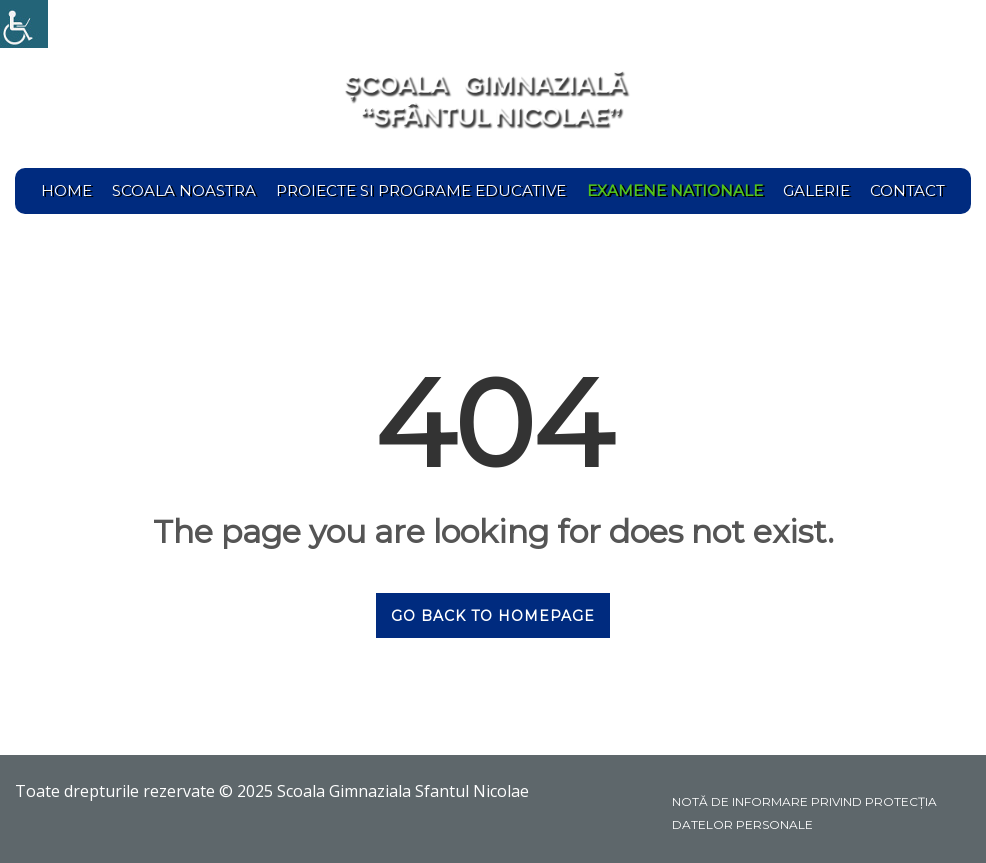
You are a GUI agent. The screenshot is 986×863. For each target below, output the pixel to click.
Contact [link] (907, 190)
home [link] (66, 190)
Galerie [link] (816, 190)
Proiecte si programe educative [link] (421, 190)
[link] (24, 24)
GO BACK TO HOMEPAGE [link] (493, 616)
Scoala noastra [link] (184, 190)
